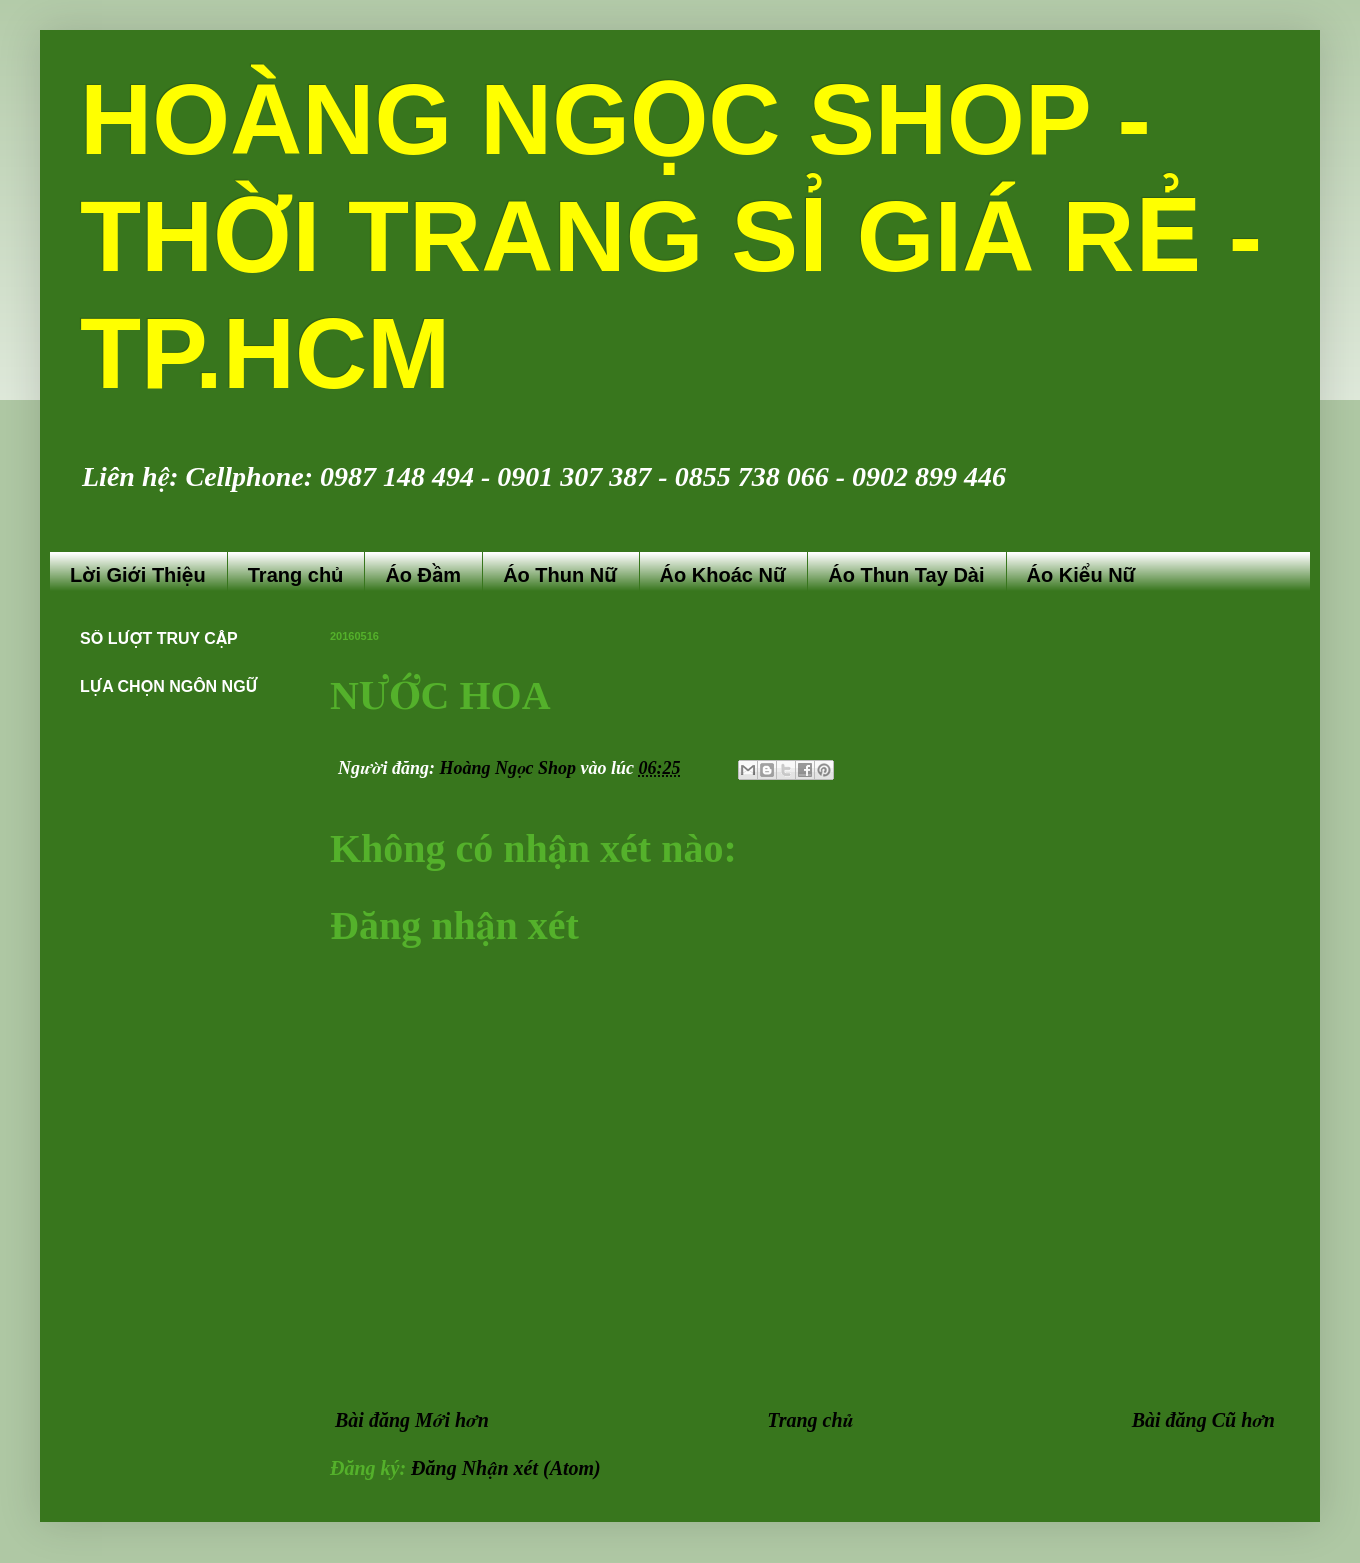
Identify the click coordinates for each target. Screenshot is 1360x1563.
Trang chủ (296, 575)
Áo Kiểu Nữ (1081, 575)
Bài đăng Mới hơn (412, 1420)
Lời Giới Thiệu (138, 575)
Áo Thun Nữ (560, 575)
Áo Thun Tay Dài (906, 575)
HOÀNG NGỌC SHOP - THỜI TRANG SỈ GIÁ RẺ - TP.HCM (671, 236)
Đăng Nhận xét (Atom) (506, 1468)
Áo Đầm (423, 575)
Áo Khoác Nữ (723, 575)
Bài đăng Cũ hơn (1203, 1420)
